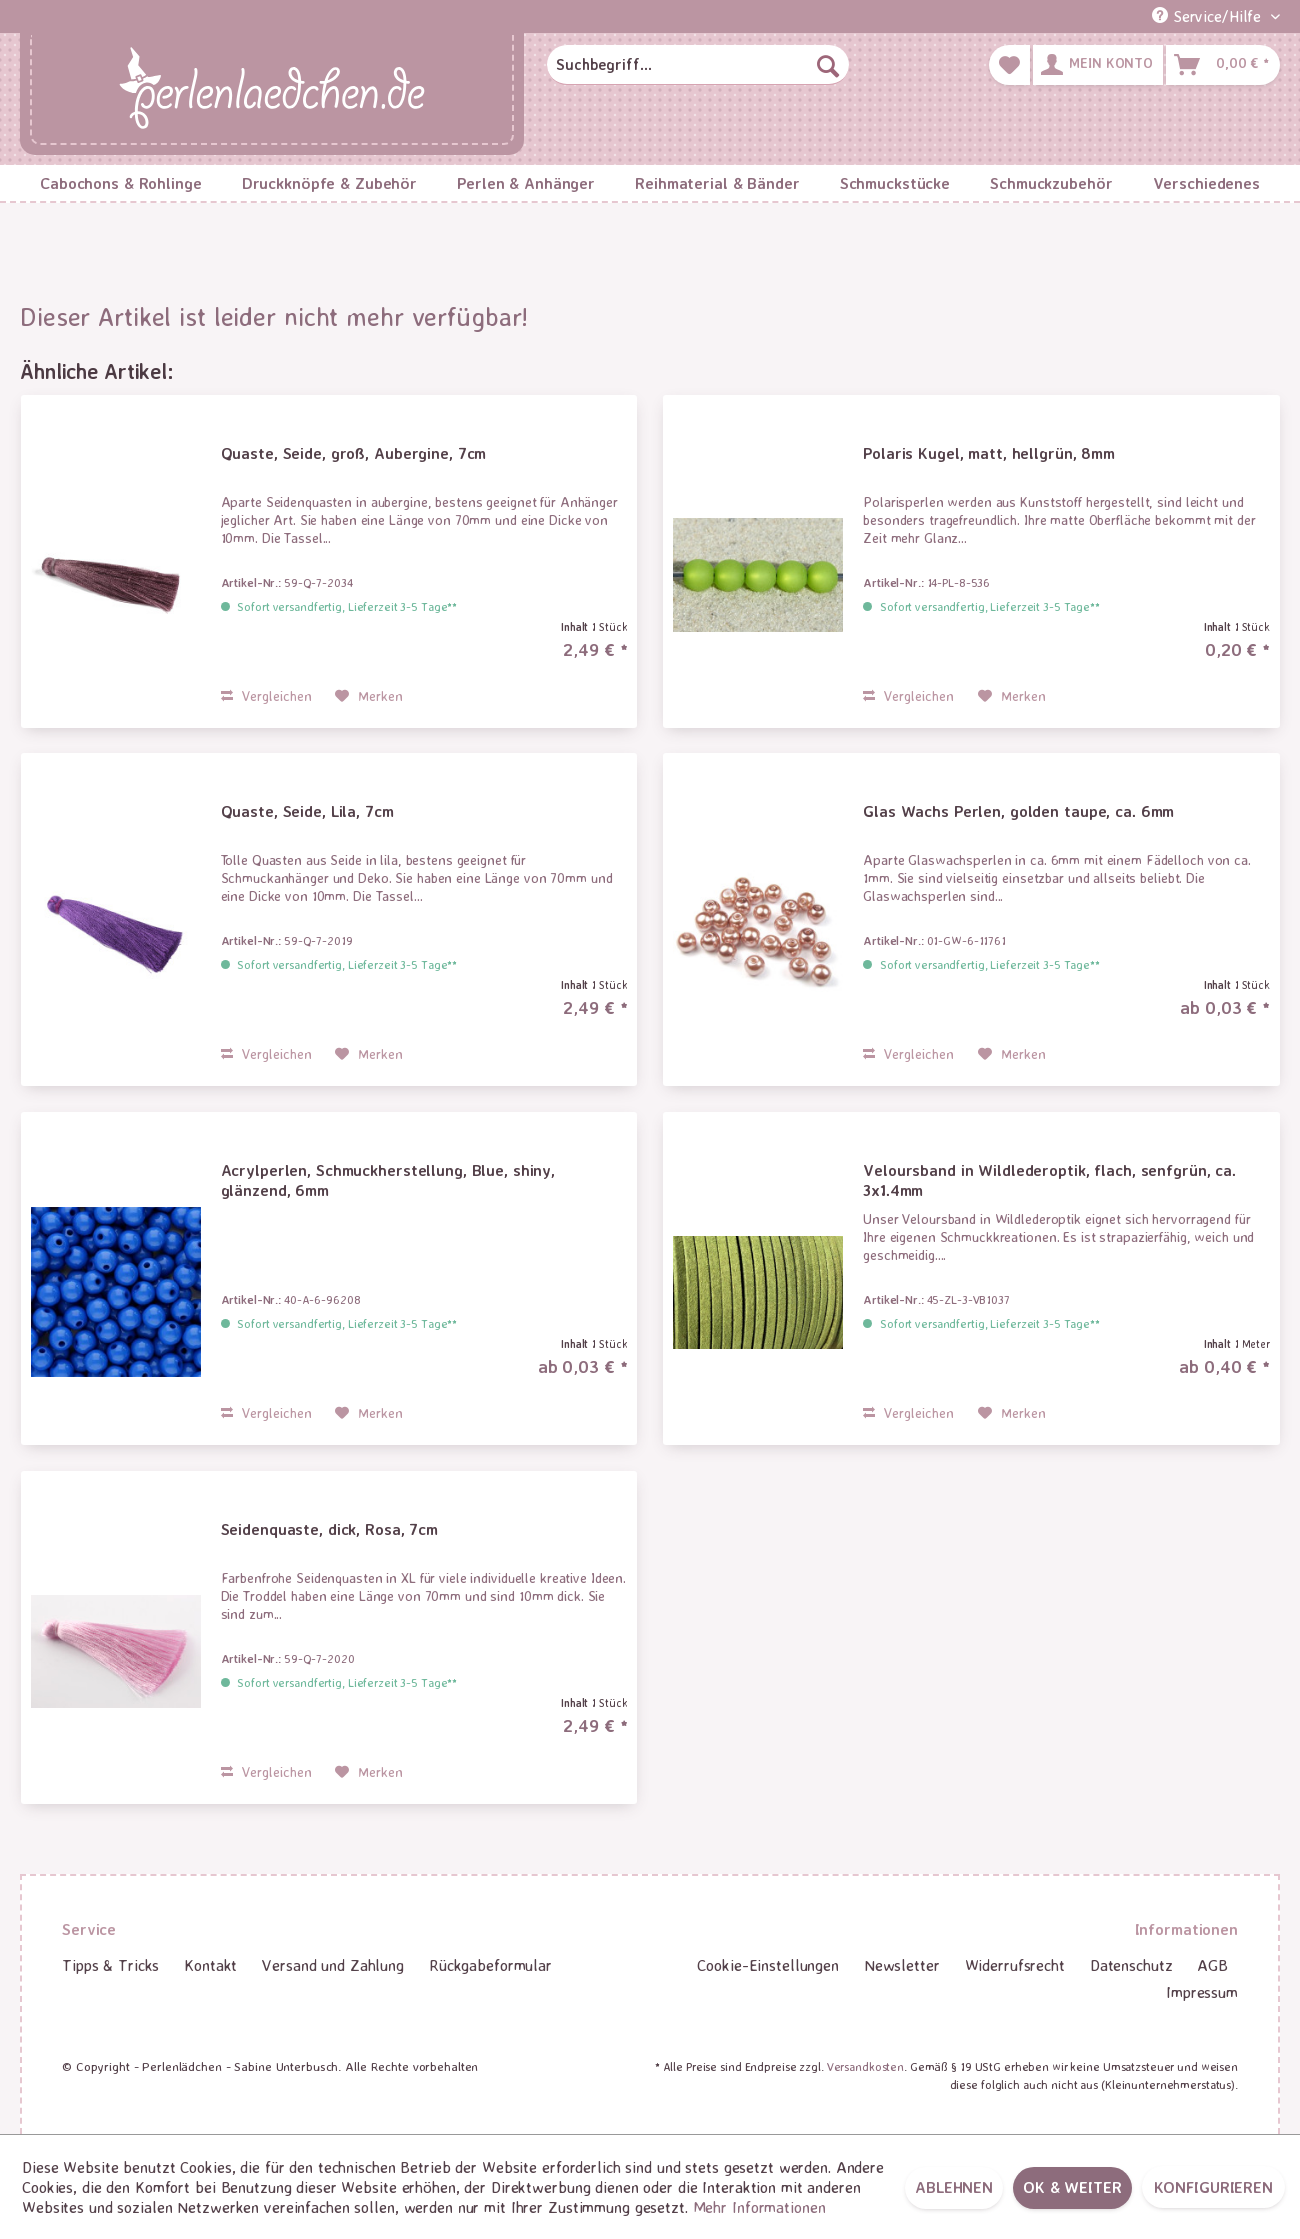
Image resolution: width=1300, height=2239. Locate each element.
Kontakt (210, 1965)
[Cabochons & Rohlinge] (121, 183)
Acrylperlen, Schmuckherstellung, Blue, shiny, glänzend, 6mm (388, 1180)
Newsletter (902, 1965)
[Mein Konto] (1098, 65)
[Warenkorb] (1223, 65)
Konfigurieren (1213, 2187)
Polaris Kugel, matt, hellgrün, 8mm (989, 453)
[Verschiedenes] (1206, 183)
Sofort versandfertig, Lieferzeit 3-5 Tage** (347, 606)
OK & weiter (1072, 2187)
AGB (1212, 1965)
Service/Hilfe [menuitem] (1209, 16)
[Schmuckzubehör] (1051, 183)
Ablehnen (954, 2187)
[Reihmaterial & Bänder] (717, 183)
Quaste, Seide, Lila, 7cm (307, 811)
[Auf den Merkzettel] (369, 696)
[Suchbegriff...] (698, 65)
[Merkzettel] (1009, 65)
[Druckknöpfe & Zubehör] (330, 183)
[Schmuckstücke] (895, 183)
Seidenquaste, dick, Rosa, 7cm (330, 1529)
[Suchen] (828, 65)
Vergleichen (266, 695)
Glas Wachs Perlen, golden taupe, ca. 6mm (1018, 811)
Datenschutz (1131, 1965)
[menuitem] (698, 65)
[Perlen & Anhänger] (526, 183)
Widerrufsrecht (1015, 1965)
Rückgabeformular (490, 1965)
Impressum (1202, 1992)
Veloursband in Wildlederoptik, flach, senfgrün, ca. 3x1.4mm (1049, 1180)
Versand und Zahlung (333, 1965)
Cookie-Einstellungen (768, 1965)
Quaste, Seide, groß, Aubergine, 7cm (354, 453)
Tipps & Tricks (110, 1965)
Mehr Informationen (759, 2207)
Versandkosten (865, 2066)
